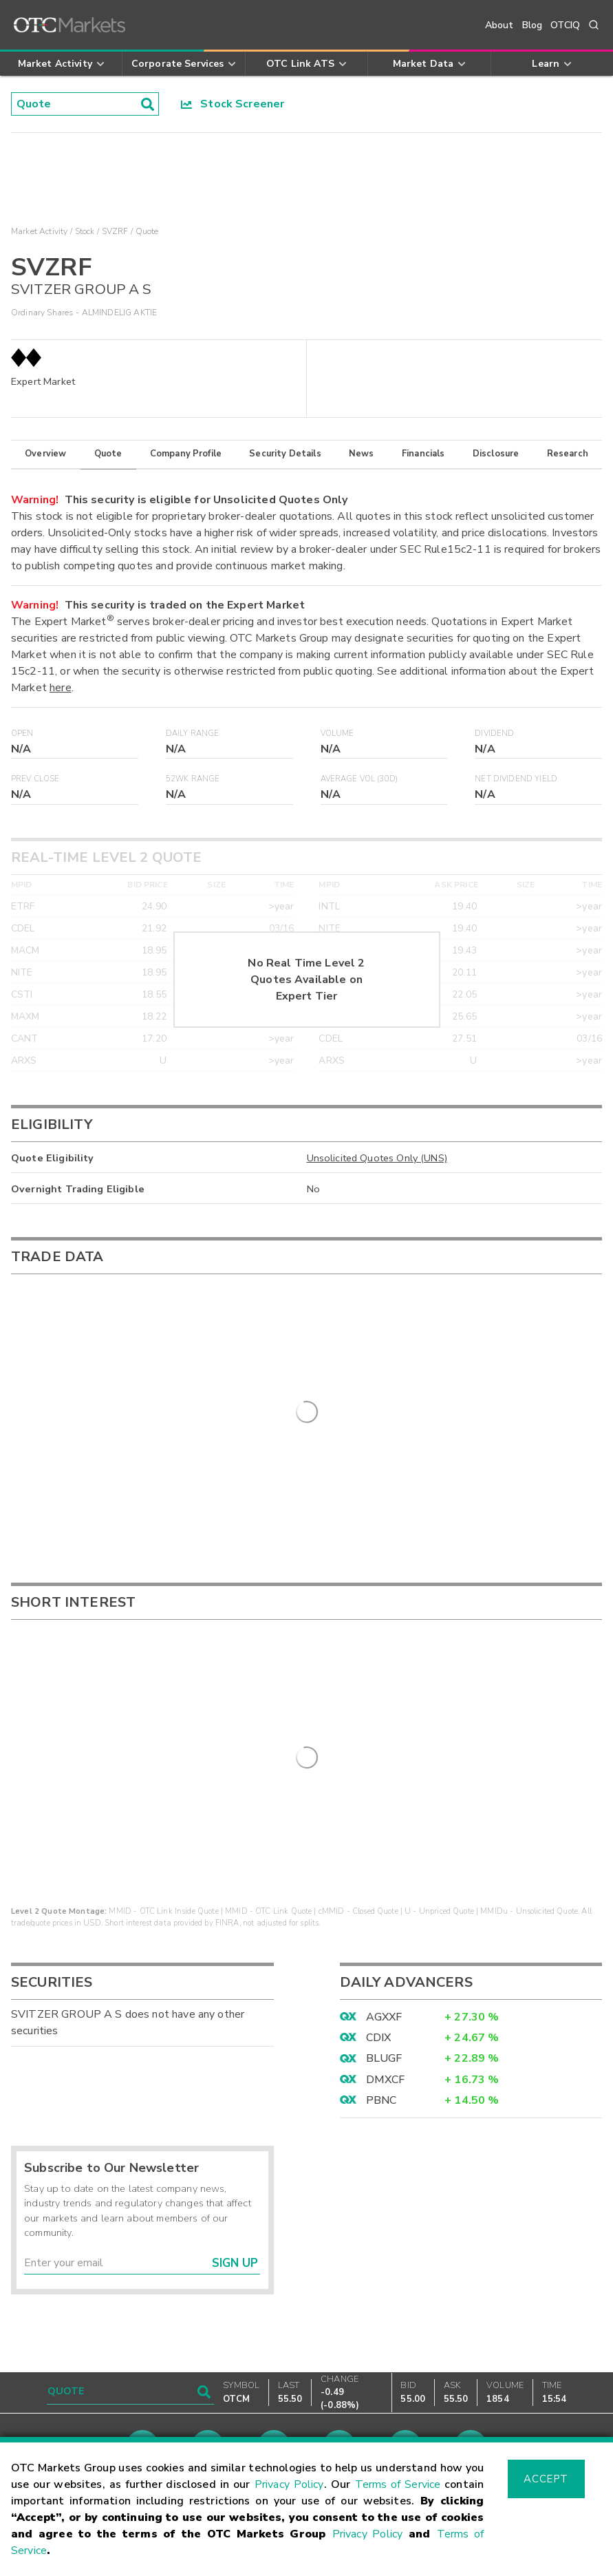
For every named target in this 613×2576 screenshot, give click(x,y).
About (499, 25)
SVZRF (115, 231)
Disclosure (496, 453)
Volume (337, 733)
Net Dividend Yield (516, 779)
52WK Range (193, 779)
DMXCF (385, 2040)
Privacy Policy (289, 2484)
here (61, 687)
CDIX (378, 1998)
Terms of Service (398, 2484)
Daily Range (192, 733)
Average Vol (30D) (359, 779)
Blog (532, 25)
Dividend (494, 733)
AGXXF (384, 1977)
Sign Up (235, 2224)
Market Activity (39, 231)
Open (22, 733)
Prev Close (35, 779)
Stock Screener (233, 104)
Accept (546, 2479)
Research (567, 453)
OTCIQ (565, 25)
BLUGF (384, 2019)
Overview (45, 453)
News (361, 453)
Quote (108, 453)
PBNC (381, 2061)
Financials (423, 453)
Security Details (285, 453)
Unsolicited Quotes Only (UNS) (377, 1158)
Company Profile (186, 453)
